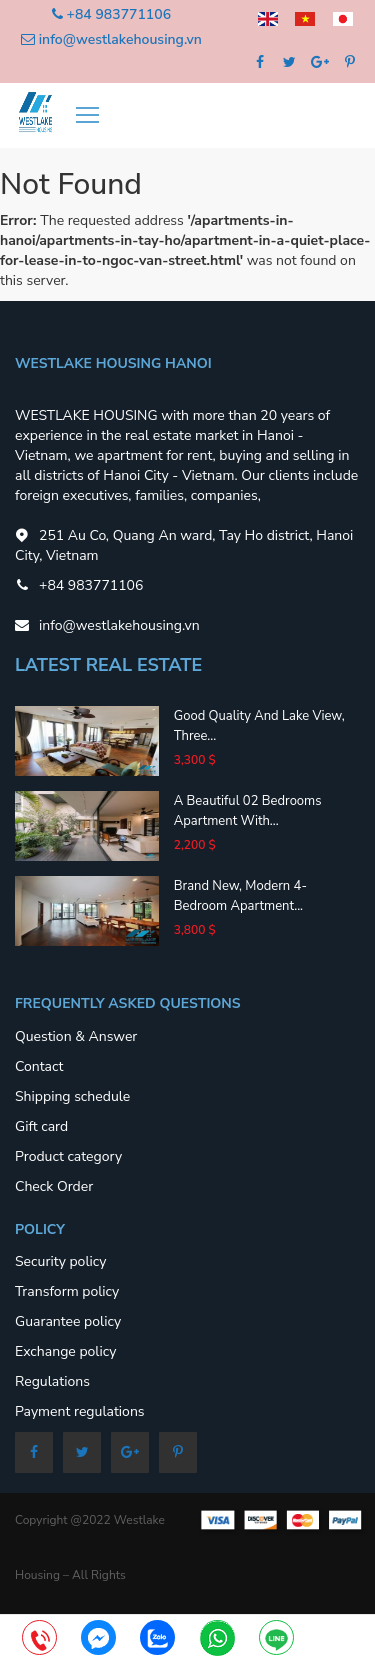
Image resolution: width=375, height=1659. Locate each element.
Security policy (61, 1261)
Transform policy (67, 1291)
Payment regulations (80, 1411)
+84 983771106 (119, 14)
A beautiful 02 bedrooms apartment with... (248, 811)
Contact (39, 1066)
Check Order (54, 1186)
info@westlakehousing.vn (120, 39)
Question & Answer (76, 1036)
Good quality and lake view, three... (259, 726)
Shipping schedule (72, 1096)
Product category (68, 1156)
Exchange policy (65, 1351)
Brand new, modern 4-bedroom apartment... (240, 896)
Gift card (41, 1126)
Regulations (52, 1381)
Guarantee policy (68, 1321)
